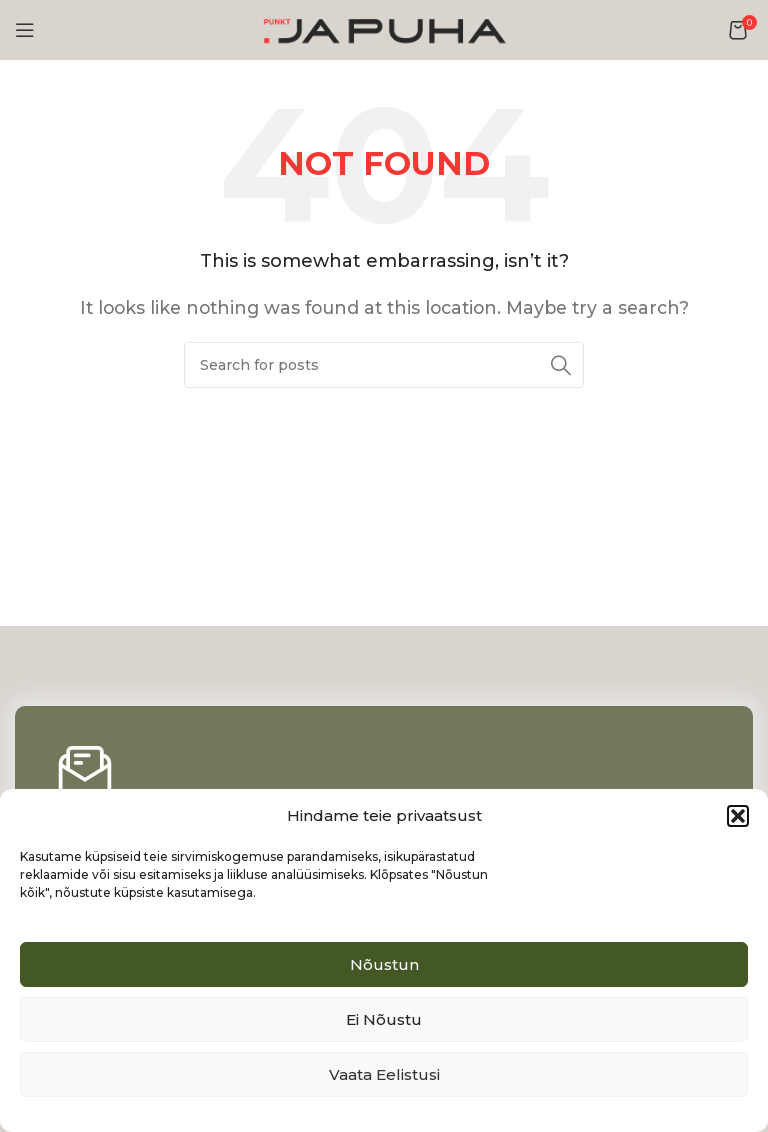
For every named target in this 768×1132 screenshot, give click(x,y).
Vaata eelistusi (384, 1074)
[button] (738, 816)
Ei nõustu (384, 1019)
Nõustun (384, 964)
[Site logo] (384, 28)
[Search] (384, 365)
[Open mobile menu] (25, 30)
